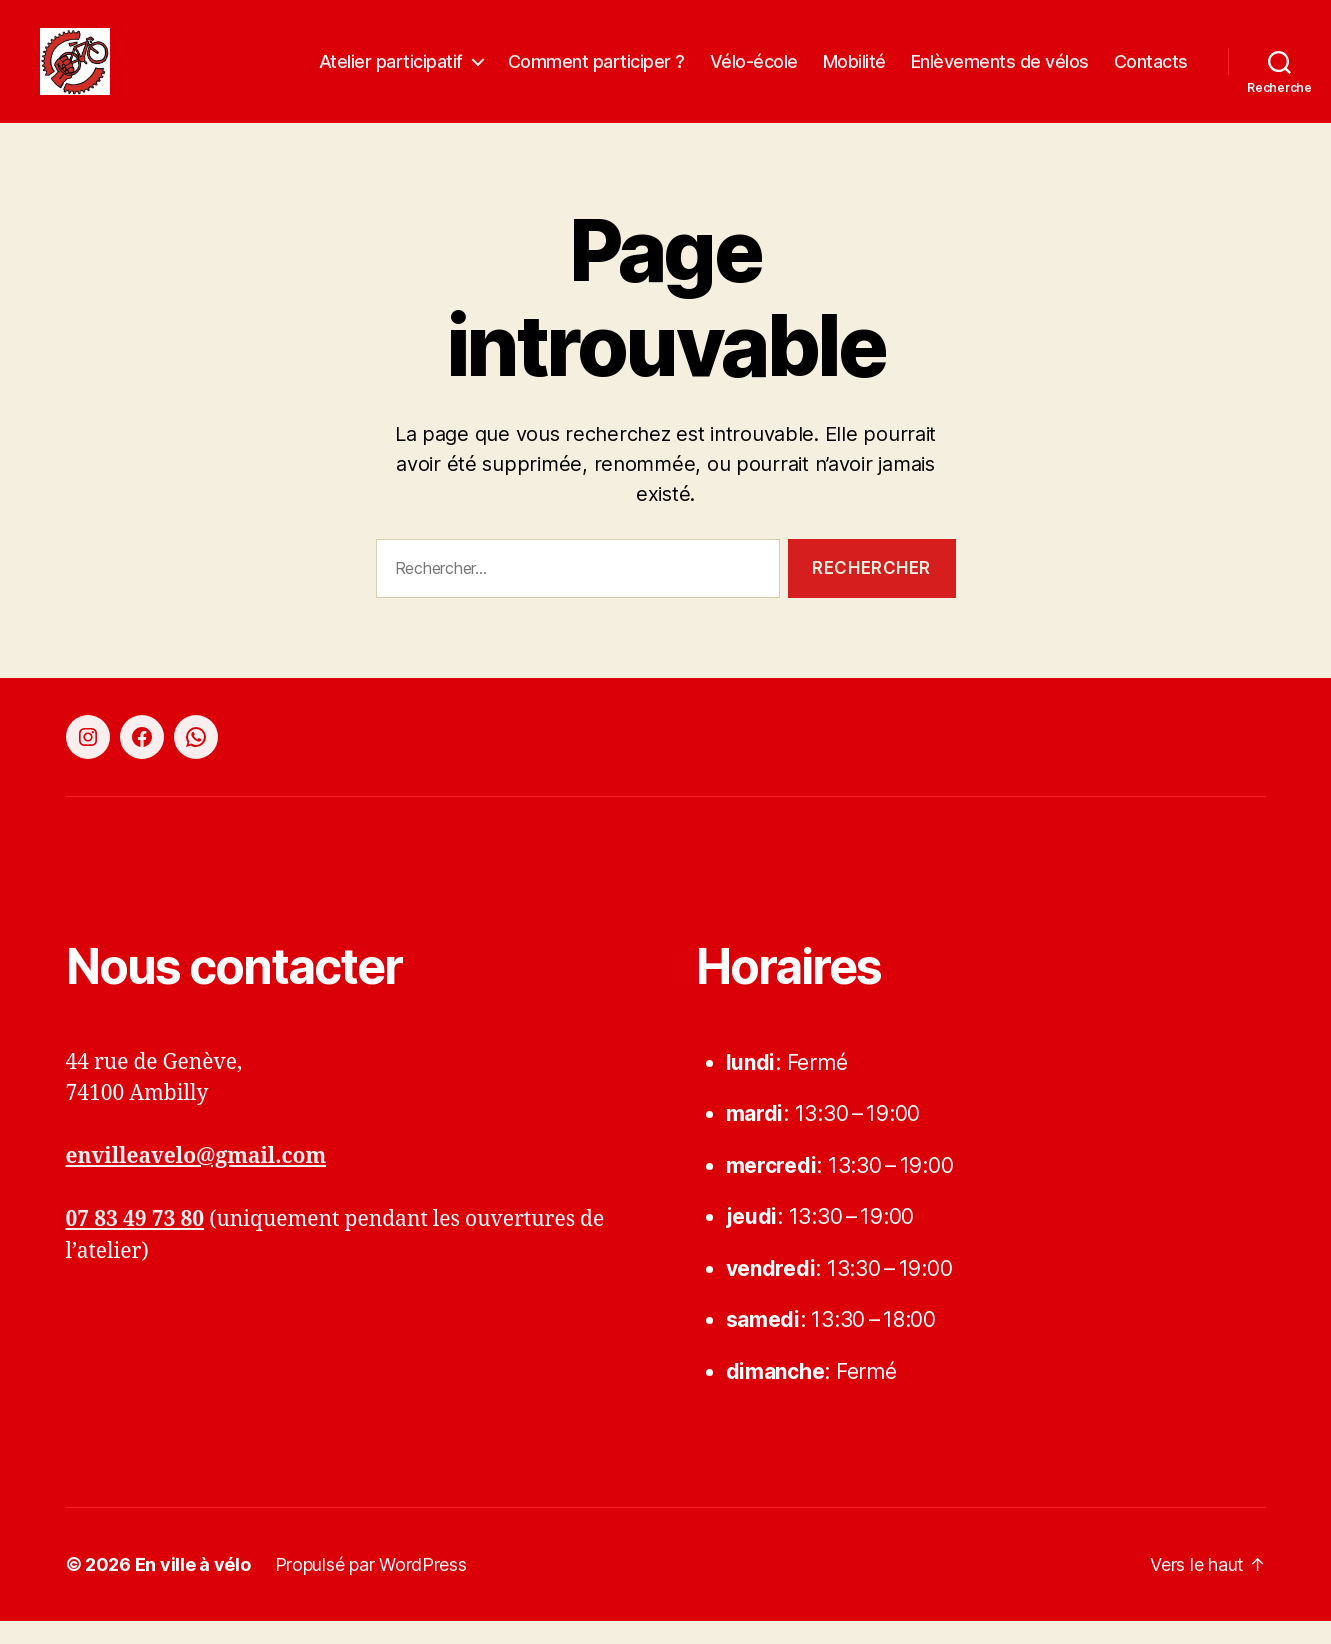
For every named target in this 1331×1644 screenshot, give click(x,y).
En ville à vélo (193, 1587)
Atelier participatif (391, 72)
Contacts (1151, 72)
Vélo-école (754, 72)
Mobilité (854, 72)
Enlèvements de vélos (1000, 72)
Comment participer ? (596, 72)
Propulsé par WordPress (371, 1587)
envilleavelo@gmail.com (196, 1179)
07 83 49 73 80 (135, 1242)
